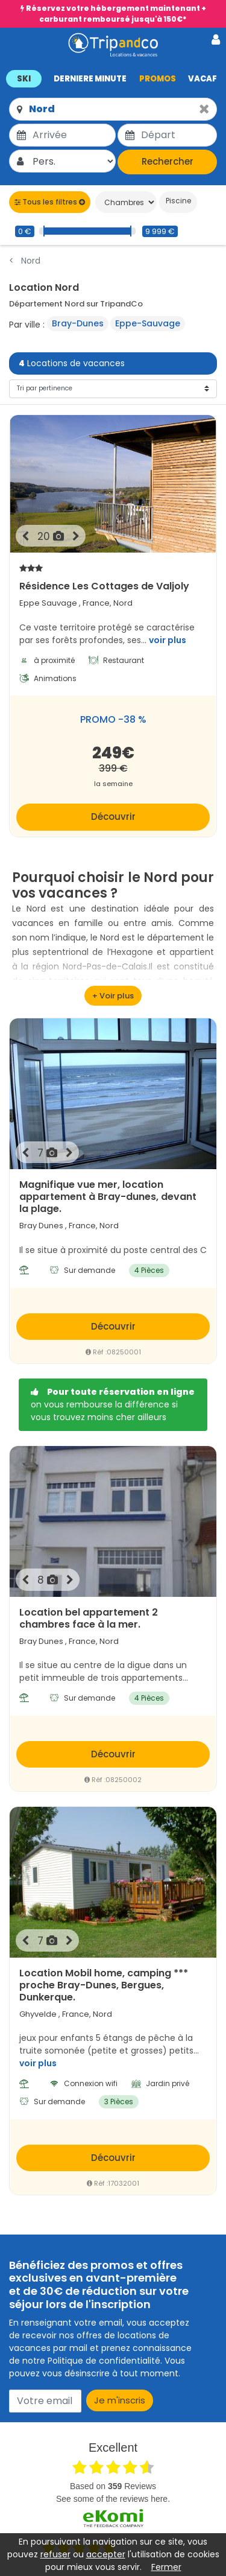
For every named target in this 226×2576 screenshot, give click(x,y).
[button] (113, 78)
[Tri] (113, 388)
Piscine (177, 200)
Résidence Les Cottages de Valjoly (113, 577)
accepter (105, 2554)
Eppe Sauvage (48, 603)
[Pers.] (73, 161)
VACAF (202, 79)
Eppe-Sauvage (147, 323)
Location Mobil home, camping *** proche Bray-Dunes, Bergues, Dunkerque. (103, 1985)
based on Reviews (113, 2486)
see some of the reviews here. (113, 2499)
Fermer (166, 2567)
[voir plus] (113, 996)
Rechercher (167, 161)
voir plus (167, 640)
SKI (24, 78)
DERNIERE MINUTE (90, 79)
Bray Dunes (41, 1225)
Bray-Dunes (78, 323)
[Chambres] (126, 202)
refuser (55, 2554)
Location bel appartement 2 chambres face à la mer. (88, 1619)
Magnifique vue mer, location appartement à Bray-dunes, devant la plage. (107, 1197)
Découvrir (113, 816)
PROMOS (157, 79)
